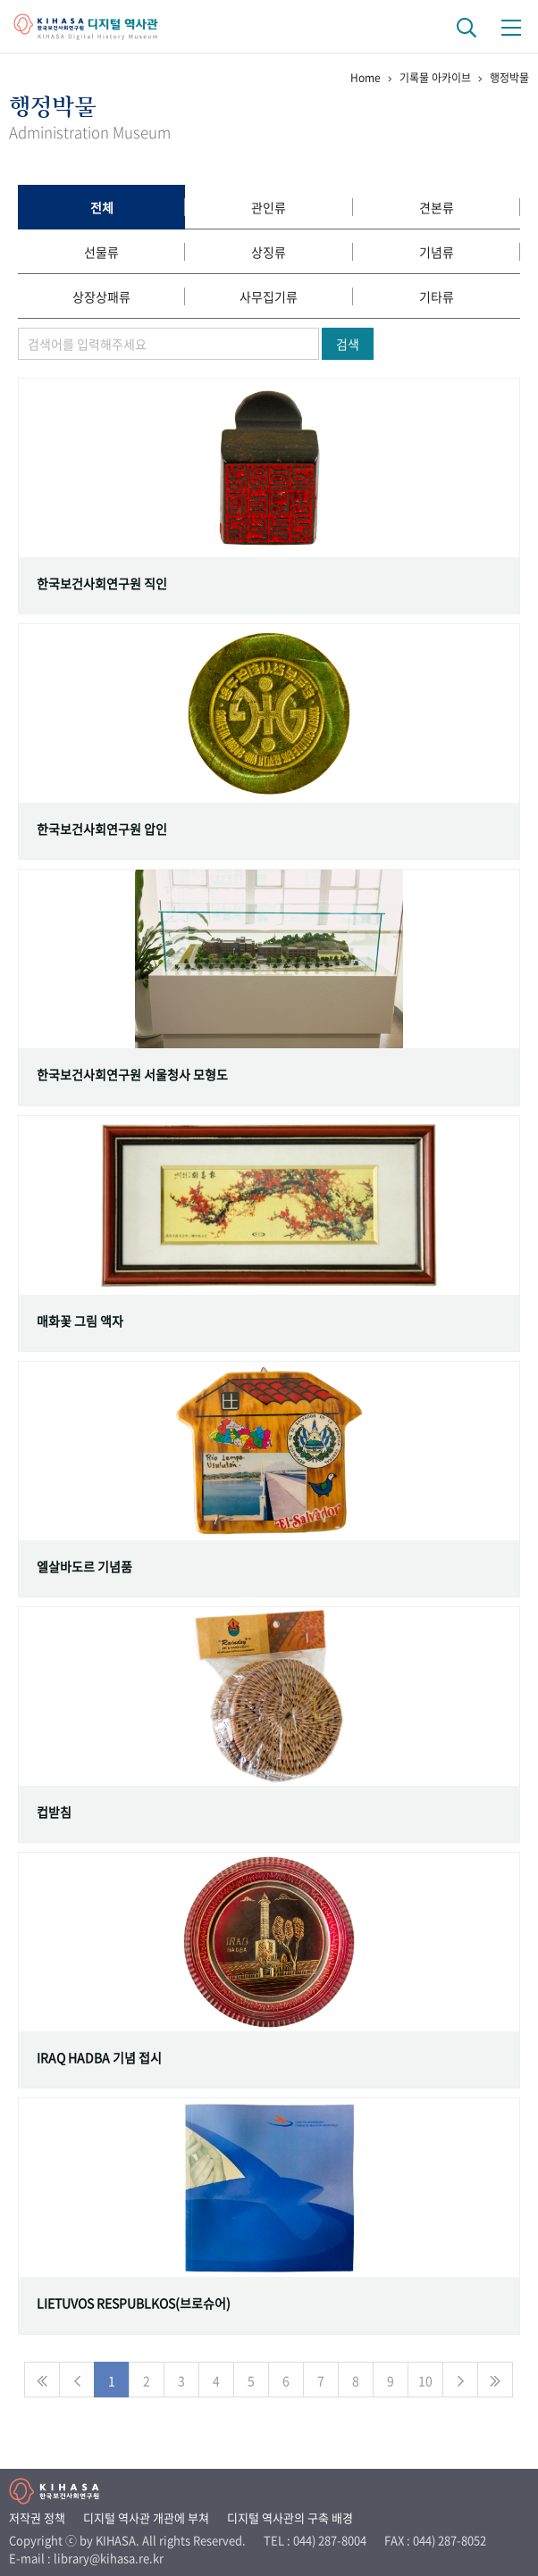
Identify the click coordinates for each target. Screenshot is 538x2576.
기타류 (436, 296)
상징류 (268, 252)
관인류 (268, 207)
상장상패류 (101, 296)
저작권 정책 (37, 2517)
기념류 (436, 252)
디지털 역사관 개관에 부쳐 (146, 2517)
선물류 (101, 252)
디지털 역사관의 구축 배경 (290, 2517)
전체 (101, 207)
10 (425, 2380)
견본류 (436, 207)
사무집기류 (269, 296)
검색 (347, 344)
